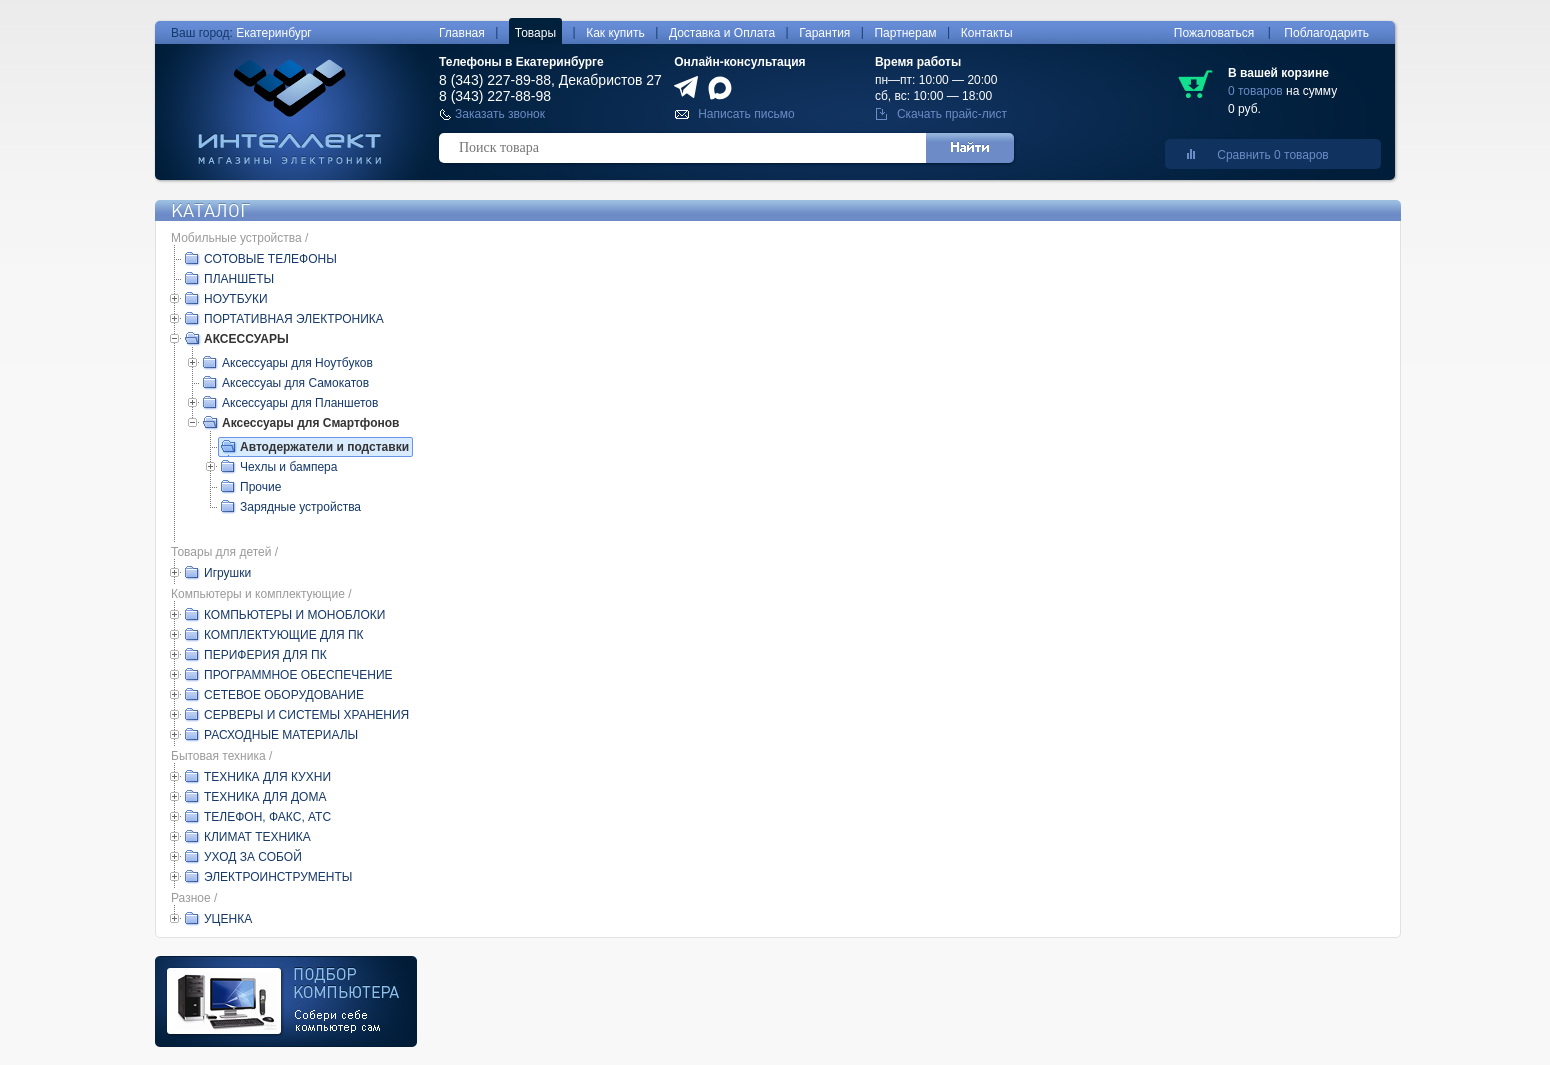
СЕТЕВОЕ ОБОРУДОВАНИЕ (284, 695)
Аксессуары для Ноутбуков (297, 363)
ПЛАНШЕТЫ (239, 279)
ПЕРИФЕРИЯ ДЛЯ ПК (265, 655)
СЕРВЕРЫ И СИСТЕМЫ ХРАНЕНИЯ (306, 715)
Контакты (987, 33)
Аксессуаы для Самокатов (295, 383)
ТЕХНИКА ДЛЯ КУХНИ (267, 777)
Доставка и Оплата (722, 33)
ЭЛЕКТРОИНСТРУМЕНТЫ (278, 877)
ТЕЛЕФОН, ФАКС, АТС (267, 817)
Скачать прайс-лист (952, 114)
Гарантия (824, 33)
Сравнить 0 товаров (1272, 155)
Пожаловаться (1214, 33)
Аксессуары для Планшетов (300, 403)
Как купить (615, 33)
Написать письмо (746, 114)
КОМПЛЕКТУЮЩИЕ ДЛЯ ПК (284, 635)
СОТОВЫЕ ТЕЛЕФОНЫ (270, 259)
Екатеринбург (274, 33)
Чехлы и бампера (288, 467)
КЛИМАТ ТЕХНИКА (257, 837)
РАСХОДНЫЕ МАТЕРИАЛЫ (281, 735)
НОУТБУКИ (236, 299)
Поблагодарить (1326, 33)
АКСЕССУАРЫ (246, 339)
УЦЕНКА (228, 919)
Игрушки (227, 573)
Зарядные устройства (300, 507)
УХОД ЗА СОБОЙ (253, 857)
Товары (535, 33)
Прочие (260, 487)
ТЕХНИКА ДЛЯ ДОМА (265, 797)
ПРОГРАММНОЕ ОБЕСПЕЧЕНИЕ (298, 675)
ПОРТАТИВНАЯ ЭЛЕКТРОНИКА (294, 319)
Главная (462, 33)
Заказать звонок (500, 114)
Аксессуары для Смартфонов (310, 423)
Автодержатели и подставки (324, 447)
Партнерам (905, 33)
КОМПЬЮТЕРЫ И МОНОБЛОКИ (294, 615)
